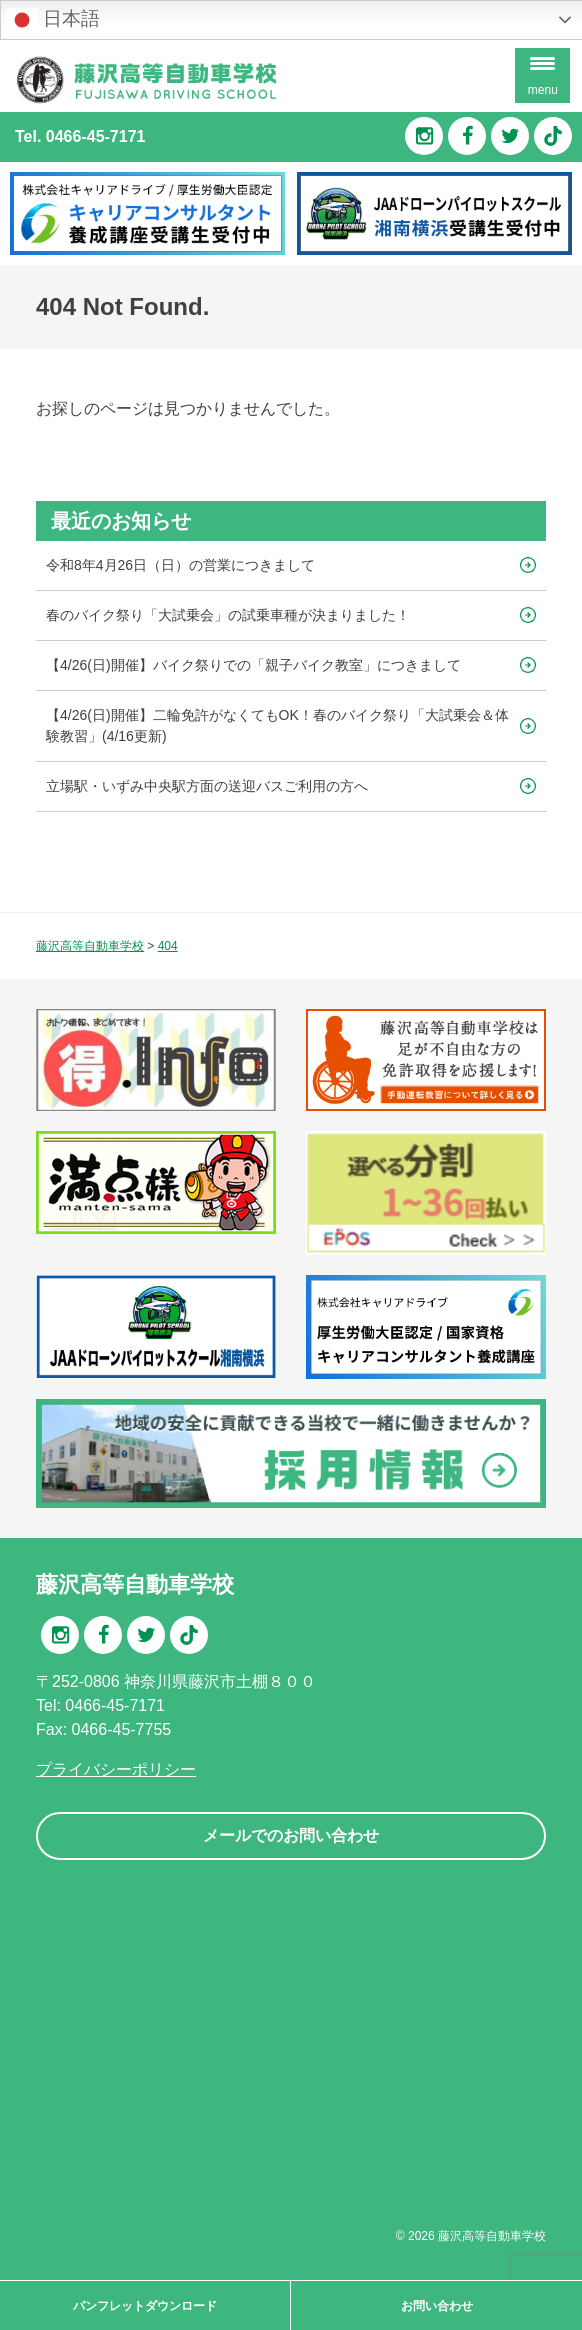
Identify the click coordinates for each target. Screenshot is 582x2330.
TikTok (553, 136)
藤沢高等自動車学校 (492, 2236)
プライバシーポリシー (116, 1769)
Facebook (467, 136)
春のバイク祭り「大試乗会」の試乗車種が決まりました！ (228, 615)
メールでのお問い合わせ (291, 1835)
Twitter (510, 136)
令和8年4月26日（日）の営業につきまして (180, 565)
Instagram (424, 136)
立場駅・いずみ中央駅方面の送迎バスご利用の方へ (207, 786)
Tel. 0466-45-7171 (80, 136)
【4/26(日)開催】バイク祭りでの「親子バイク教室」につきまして (253, 665)
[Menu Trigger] (542, 75)
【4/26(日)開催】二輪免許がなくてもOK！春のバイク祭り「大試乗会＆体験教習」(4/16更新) (277, 725)
